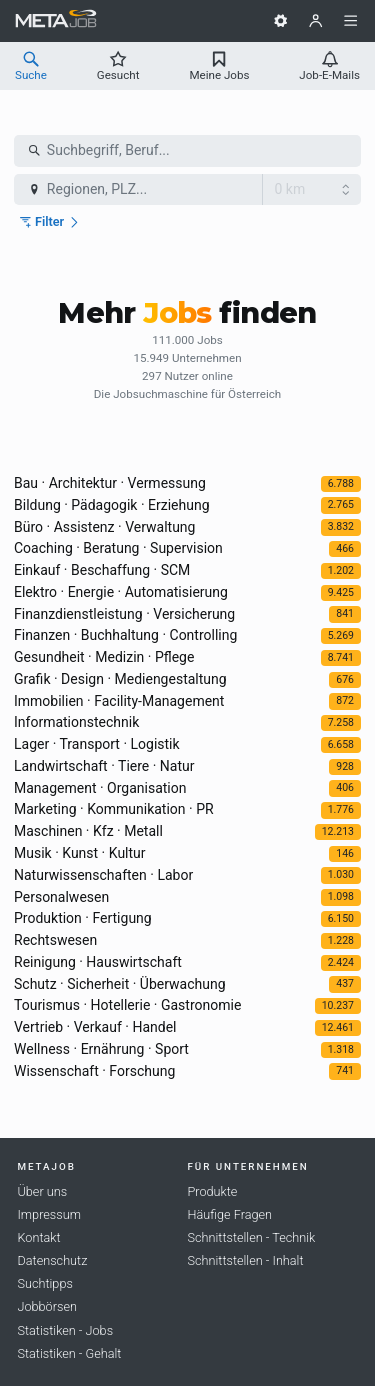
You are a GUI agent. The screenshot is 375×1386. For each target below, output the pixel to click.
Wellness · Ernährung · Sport (101, 1049)
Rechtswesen (55, 940)
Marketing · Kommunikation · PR (114, 809)
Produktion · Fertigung (83, 918)
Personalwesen (61, 897)
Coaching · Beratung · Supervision (118, 548)
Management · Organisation (100, 788)
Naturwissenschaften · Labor (103, 875)
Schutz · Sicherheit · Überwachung (120, 984)
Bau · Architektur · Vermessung (110, 483)
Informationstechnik (76, 722)
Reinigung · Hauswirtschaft (98, 962)
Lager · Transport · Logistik (97, 744)
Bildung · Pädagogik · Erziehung (112, 505)
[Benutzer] (316, 21)
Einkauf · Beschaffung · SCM (102, 570)
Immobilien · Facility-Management (119, 701)
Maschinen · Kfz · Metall (88, 831)
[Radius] (312, 190)
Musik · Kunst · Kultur (80, 853)
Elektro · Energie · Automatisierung (121, 592)
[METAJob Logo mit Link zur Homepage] (56, 21)
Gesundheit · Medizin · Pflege (104, 657)
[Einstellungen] (281, 21)
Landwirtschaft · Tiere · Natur (104, 766)
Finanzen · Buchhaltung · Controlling (125, 635)
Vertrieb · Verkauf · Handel (95, 1027)
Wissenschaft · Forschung (94, 1071)
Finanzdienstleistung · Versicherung (124, 614)
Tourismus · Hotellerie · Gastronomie (127, 1005)
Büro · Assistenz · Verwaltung (104, 527)
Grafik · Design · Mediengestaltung (120, 679)
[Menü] (351, 21)
